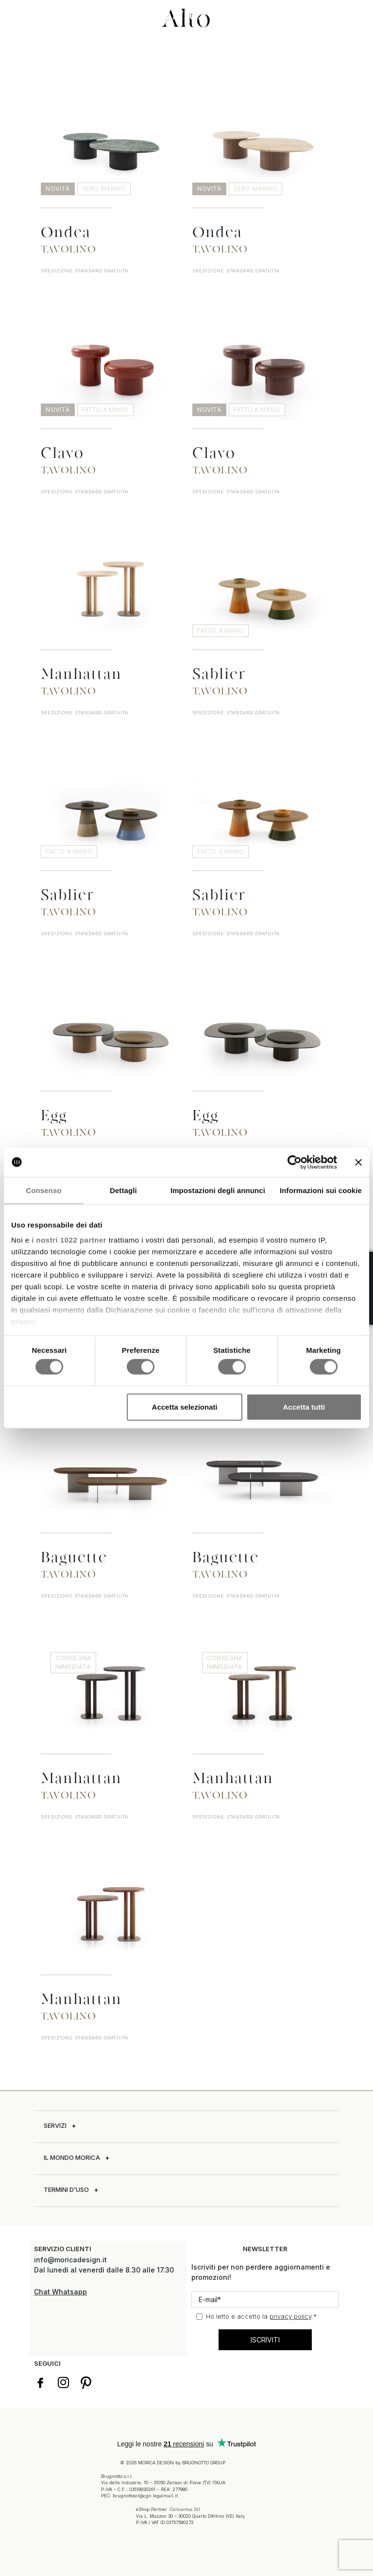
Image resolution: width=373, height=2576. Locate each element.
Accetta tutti (304, 1406)
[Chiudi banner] (358, 1162)
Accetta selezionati (185, 1406)
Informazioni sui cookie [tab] (321, 1190)
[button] (17, 16)
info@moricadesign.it (71, 2260)
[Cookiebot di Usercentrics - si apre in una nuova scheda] (294, 1162)
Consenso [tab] (43, 1190)
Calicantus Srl (185, 2508)
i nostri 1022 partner (69, 1240)
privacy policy (290, 2316)
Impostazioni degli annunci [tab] (217, 1190)
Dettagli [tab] (123, 1190)
